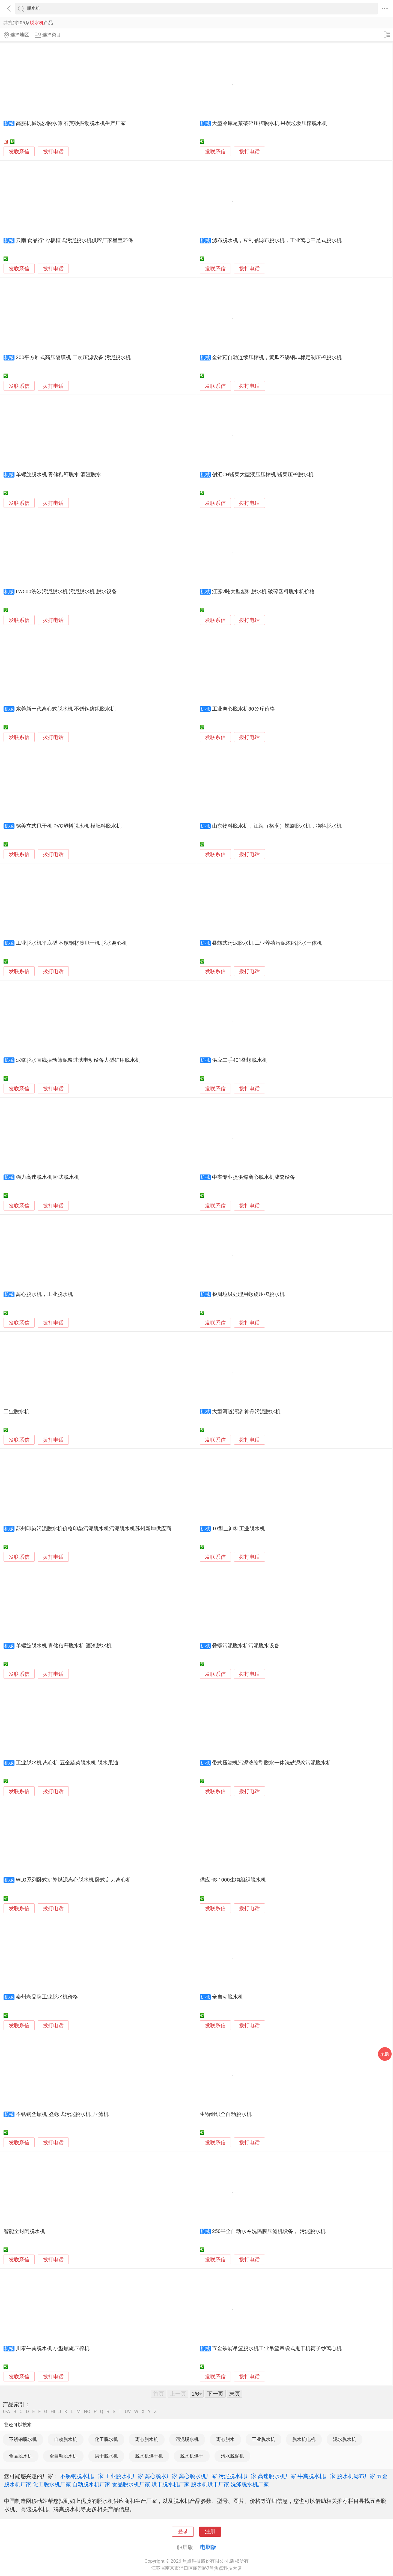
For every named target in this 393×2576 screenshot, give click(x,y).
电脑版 (208, 2547)
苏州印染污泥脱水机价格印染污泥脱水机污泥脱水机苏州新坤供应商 (93, 1529)
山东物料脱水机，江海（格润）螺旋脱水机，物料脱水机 (277, 826)
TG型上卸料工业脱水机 (238, 1529)
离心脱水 (225, 2439)
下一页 (215, 2393)
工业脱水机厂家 (124, 2476)
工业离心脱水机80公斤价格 (243, 709)
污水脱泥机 (232, 2456)
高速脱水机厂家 (277, 2476)
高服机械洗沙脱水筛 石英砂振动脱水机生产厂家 (71, 123)
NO (87, 2411)
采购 (384, 2053)
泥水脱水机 (344, 2439)
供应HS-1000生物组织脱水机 (233, 1880)
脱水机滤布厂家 (356, 2476)
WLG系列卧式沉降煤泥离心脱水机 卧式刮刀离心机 (73, 1880)
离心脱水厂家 (161, 2476)
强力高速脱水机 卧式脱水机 (47, 1177)
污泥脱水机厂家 (237, 2476)
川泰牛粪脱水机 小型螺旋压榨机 (53, 2348)
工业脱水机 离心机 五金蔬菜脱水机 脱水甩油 (67, 1763)
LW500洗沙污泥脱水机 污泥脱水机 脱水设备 (66, 592)
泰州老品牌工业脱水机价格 (47, 1997)
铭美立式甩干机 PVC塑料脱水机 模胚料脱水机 (68, 826)
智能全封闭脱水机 (24, 2231)
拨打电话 (53, 151)
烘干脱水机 (106, 2456)
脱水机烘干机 (149, 2456)
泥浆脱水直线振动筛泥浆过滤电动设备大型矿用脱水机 (78, 1060)
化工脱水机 (106, 2439)
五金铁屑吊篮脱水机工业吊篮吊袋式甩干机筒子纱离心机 (277, 2348)
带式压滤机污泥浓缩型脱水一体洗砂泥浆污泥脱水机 (271, 1763)
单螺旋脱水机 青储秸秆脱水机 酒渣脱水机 (64, 1646)
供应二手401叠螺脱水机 (239, 1060)
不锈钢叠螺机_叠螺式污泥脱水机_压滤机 (62, 2114)
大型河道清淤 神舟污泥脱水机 (246, 1412)
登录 (183, 2532)
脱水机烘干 (191, 2456)
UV (128, 2411)
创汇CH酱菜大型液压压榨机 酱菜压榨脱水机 (263, 475)
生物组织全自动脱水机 (226, 2114)
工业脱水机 (16, 1412)
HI (52, 2411)
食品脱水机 (20, 2456)
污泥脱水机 (187, 2439)
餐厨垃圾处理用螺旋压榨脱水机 (248, 1294)
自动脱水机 (65, 2439)
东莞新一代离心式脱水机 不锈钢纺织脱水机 (66, 709)
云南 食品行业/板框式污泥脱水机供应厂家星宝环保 (74, 240)
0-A (6, 2411)
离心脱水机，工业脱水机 (44, 1294)
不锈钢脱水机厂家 (82, 2476)
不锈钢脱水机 (23, 2439)
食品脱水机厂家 (131, 2484)
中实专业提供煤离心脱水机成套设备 (253, 1177)
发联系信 (19, 152)
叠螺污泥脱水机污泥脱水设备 (245, 1646)
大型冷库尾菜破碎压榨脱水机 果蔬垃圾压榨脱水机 (269, 123)
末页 (234, 2393)
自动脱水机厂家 (91, 2484)
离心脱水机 (146, 2439)
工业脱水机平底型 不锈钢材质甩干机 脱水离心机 (71, 943)
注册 (210, 2532)
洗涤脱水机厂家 (250, 2484)
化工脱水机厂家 (52, 2484)
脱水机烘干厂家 (210, 2484)
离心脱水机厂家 (198, 2476)
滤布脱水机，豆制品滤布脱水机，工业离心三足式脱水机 (277, 240)
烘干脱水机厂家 (170, 2484)
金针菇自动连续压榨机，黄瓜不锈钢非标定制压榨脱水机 (277, 357)
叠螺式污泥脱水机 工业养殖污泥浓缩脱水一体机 (267, 943)
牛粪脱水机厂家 (316, 2476)
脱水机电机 (303, 2439)
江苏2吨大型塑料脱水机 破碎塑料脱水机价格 (263, 592)
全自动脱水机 (227, 1997)
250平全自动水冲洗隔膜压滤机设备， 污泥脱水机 (269, 2231)
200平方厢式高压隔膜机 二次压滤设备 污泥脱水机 (73, 357)
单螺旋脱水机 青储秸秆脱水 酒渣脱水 (58, 475)
